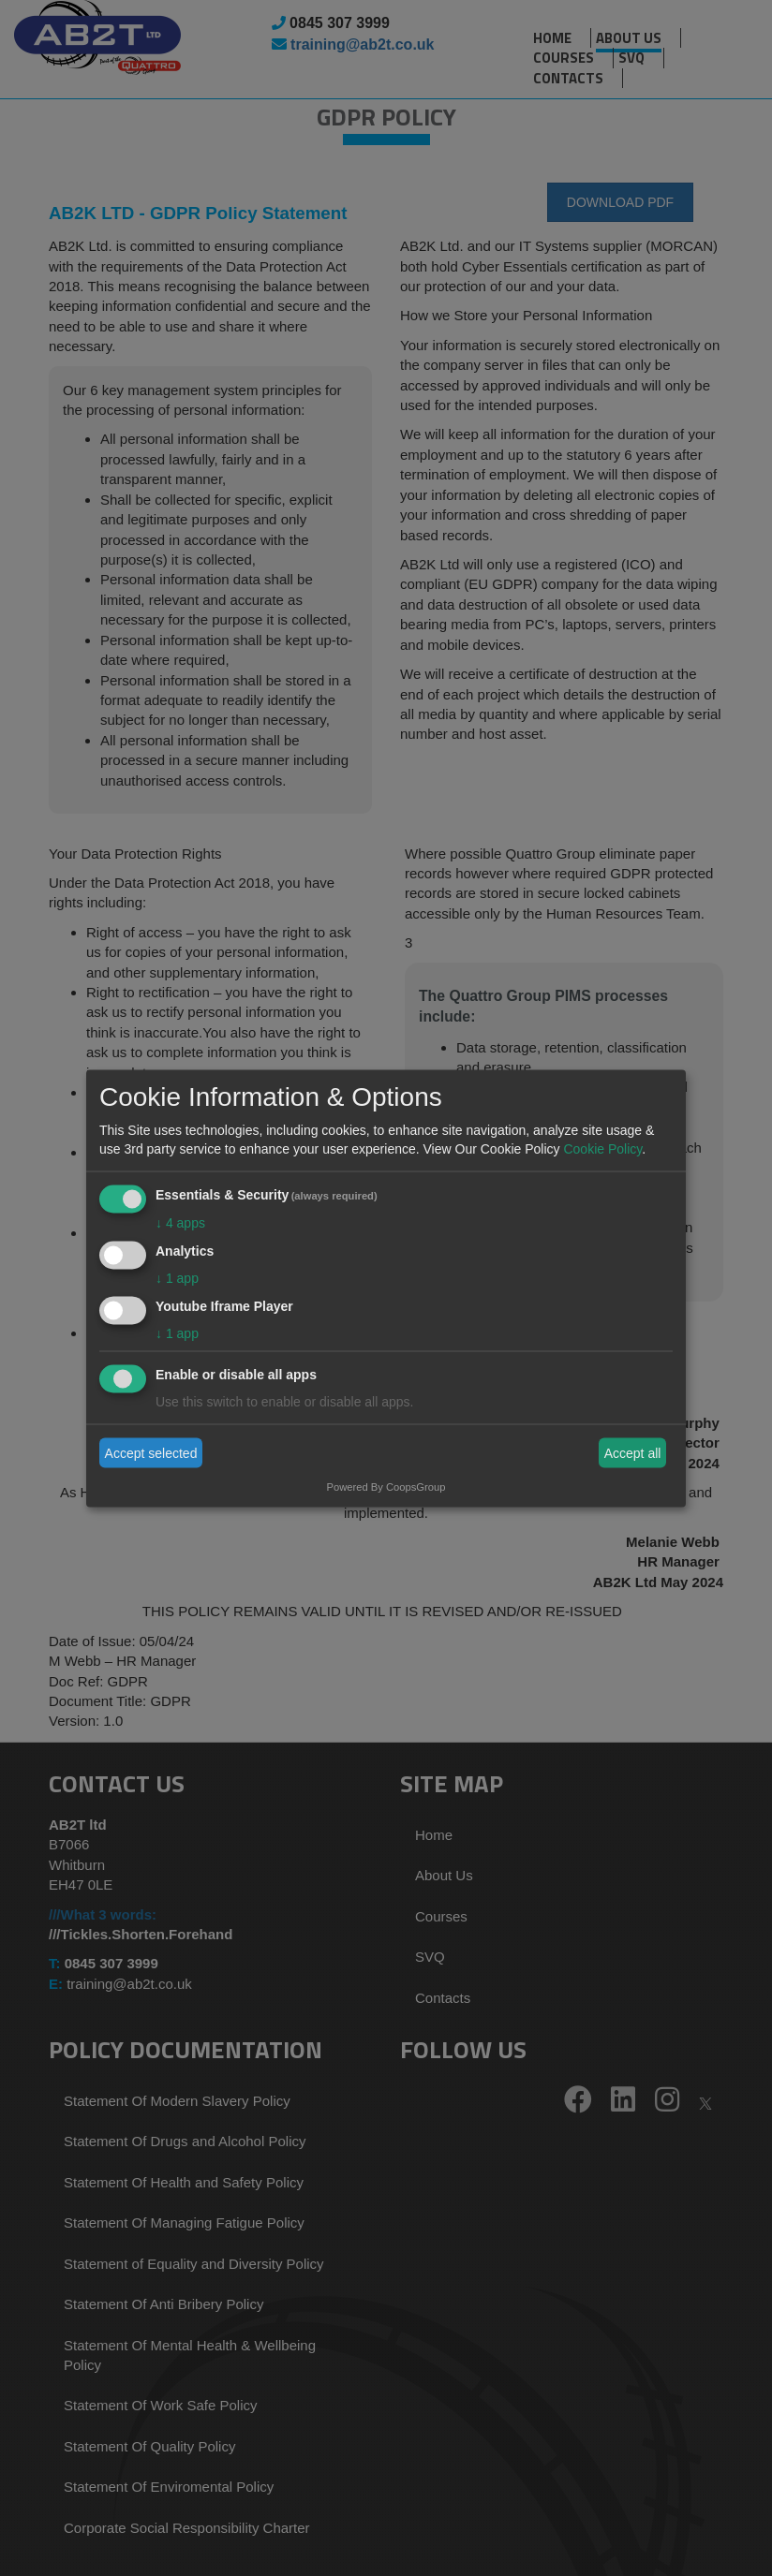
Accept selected (151, 1453)
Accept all (632, 1453)
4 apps (180, 1222)
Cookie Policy (602, 1148)
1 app (177, 1277)
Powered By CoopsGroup (386, 1486)
